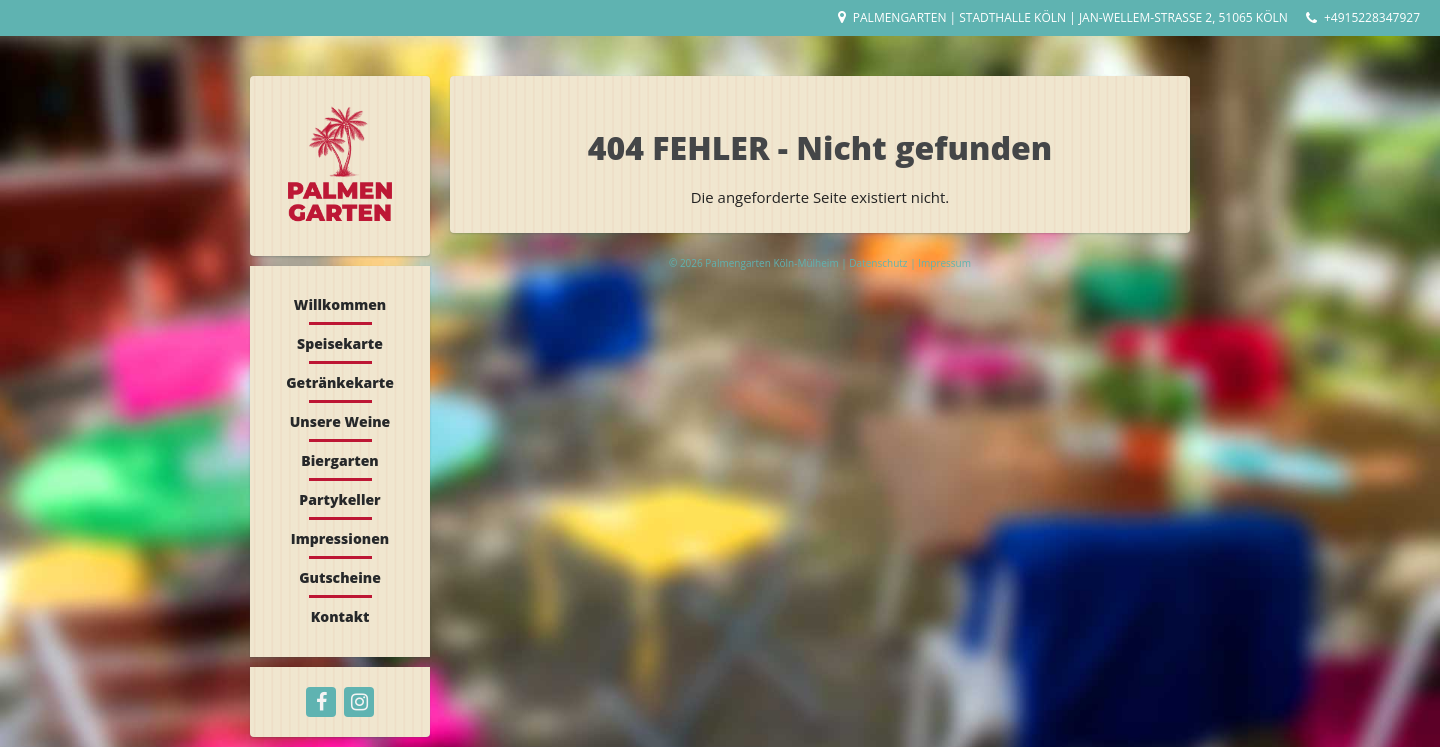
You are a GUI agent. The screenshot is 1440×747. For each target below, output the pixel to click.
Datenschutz (879, 263)
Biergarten (339, 460)
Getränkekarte (340, 382)
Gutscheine (340, 577)
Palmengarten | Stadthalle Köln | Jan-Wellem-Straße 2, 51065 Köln (1070, 17)
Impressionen (340, 538)
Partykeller (339, 499)
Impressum (944, 263)
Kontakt (340, 616)
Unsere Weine (340, 421)
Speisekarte (340, 343)
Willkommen (340, 304)
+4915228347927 (1372, 17)
